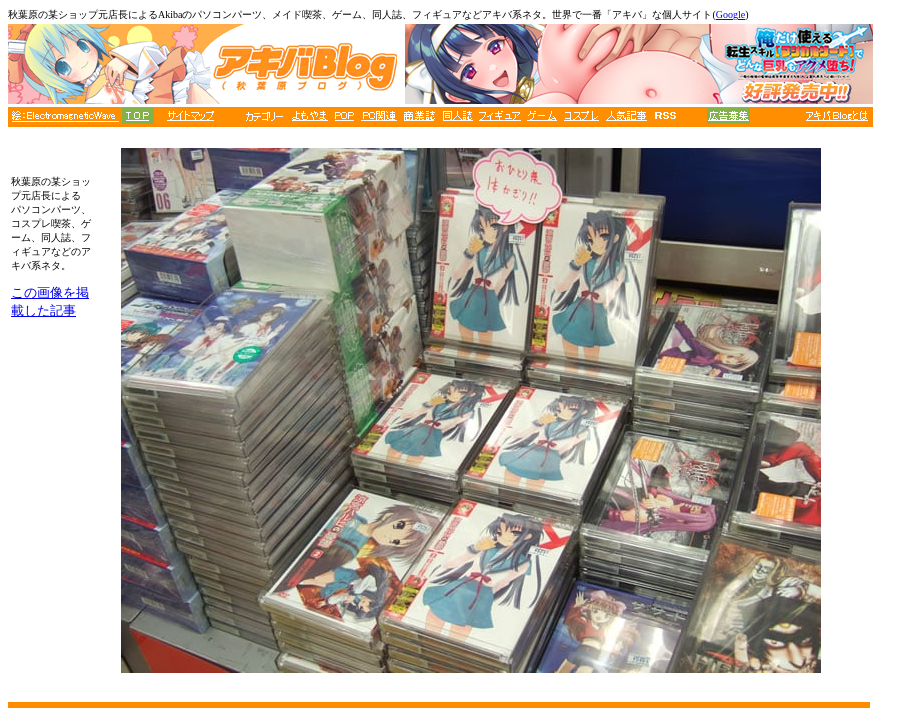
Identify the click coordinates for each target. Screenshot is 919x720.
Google (730, 14)
